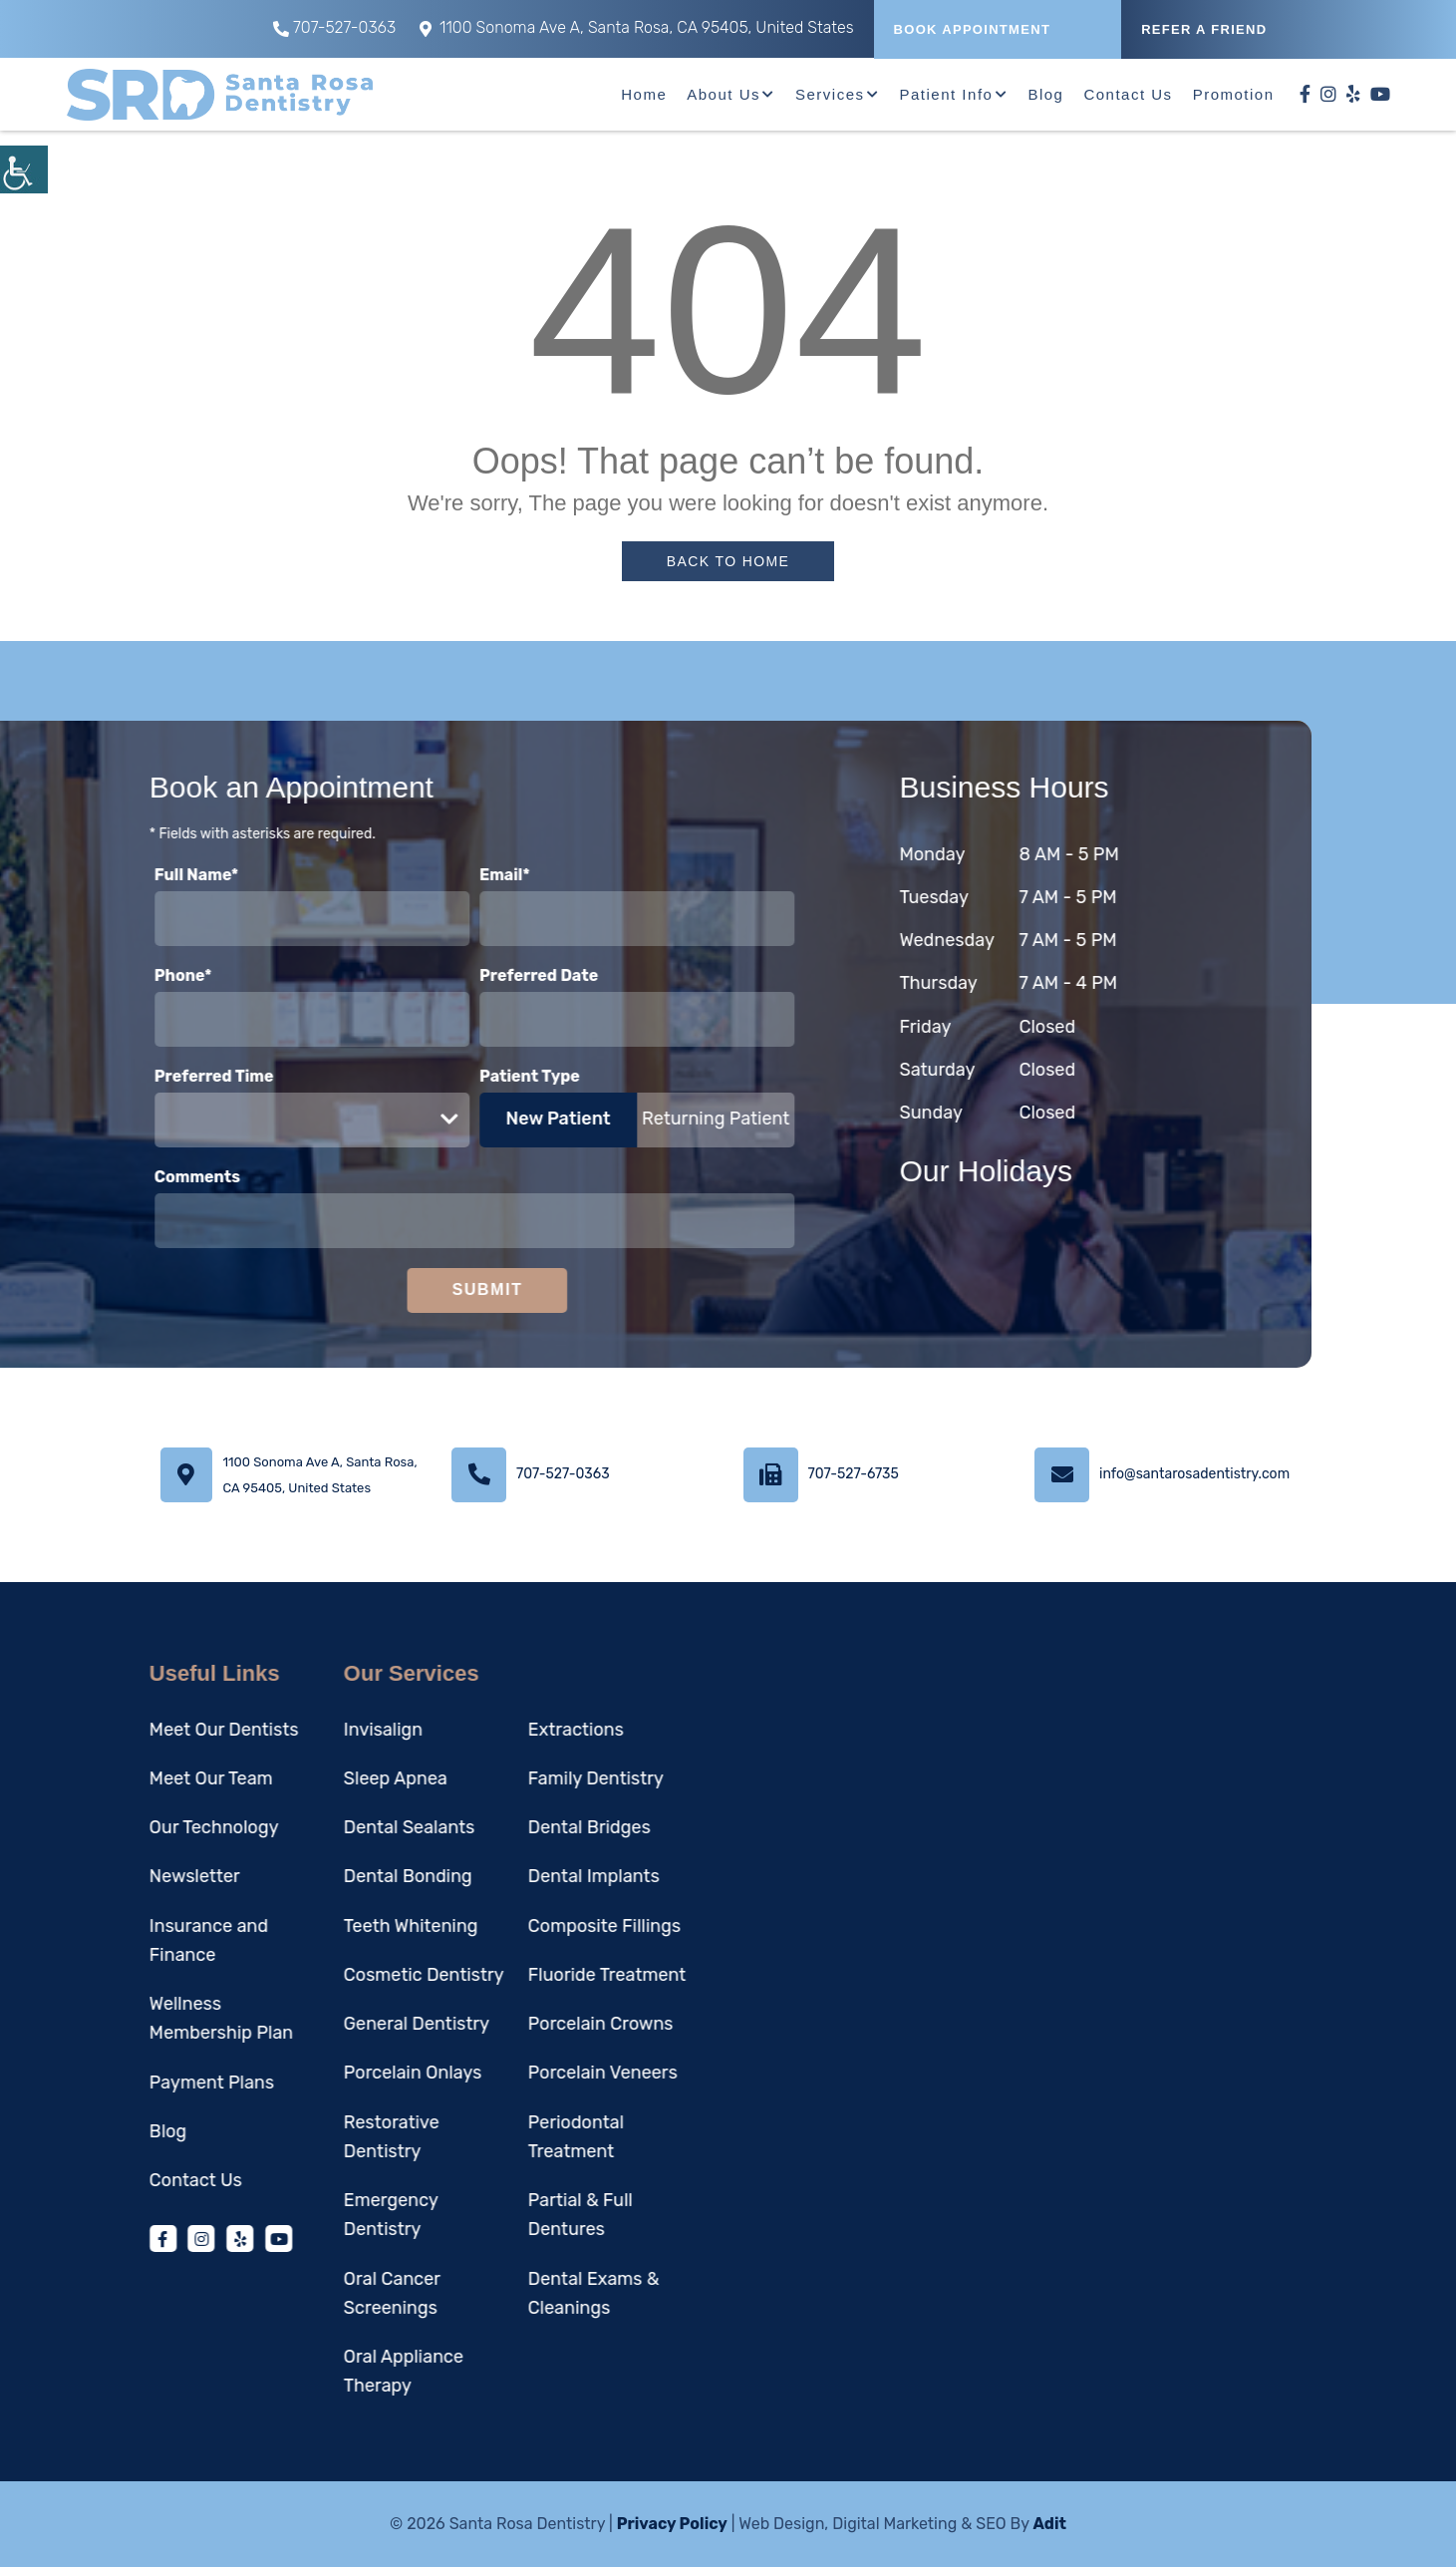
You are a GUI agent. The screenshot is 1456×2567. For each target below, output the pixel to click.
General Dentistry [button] (341, 2024)
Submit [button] (412, 1289)
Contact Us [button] (1127, 94)
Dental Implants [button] (518, 1876)
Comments (121, 1176)
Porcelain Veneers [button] (527, 2073)
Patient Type (454, 1076)
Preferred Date (463, 975)
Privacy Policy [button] (672, 2523)
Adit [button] (1049, 2523)
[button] (24, 169)
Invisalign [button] (307, 1730)
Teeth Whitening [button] (335, 1926)
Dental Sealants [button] (334, 1827)
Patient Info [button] (947, 94)
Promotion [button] (1234, 94)
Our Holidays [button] (1061, 1170)
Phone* (108, 975)
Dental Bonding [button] (332, 1876)
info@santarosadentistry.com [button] (1194, 1473)
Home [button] (644, 94)
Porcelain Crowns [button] (525, 2024)
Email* (429, 874)
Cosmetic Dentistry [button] (348, 1975)
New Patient (483, 1118)
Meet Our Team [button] (135, 1778)
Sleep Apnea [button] (320, 1778)
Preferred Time (138, 1076)
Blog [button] (1045, 94)
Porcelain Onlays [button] (337, 2073)
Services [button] (830, 94)
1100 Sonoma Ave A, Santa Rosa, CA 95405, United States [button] (637, 27)
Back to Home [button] (728, 561)
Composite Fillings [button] (528, 1926)
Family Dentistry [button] (520, 1778)
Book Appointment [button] (972, 29)
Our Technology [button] (138, 1827)
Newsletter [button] (119, 1876)
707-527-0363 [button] (334, 27)
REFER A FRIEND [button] (1204, 29)
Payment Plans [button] (136, 2082)
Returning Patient (640, 1118)
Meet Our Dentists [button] (148, 1730)
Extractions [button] (500, 1730)
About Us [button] (723, 94)
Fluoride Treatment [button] (531, 1975)
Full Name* (120, 874)
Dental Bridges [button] (513, 1827)
